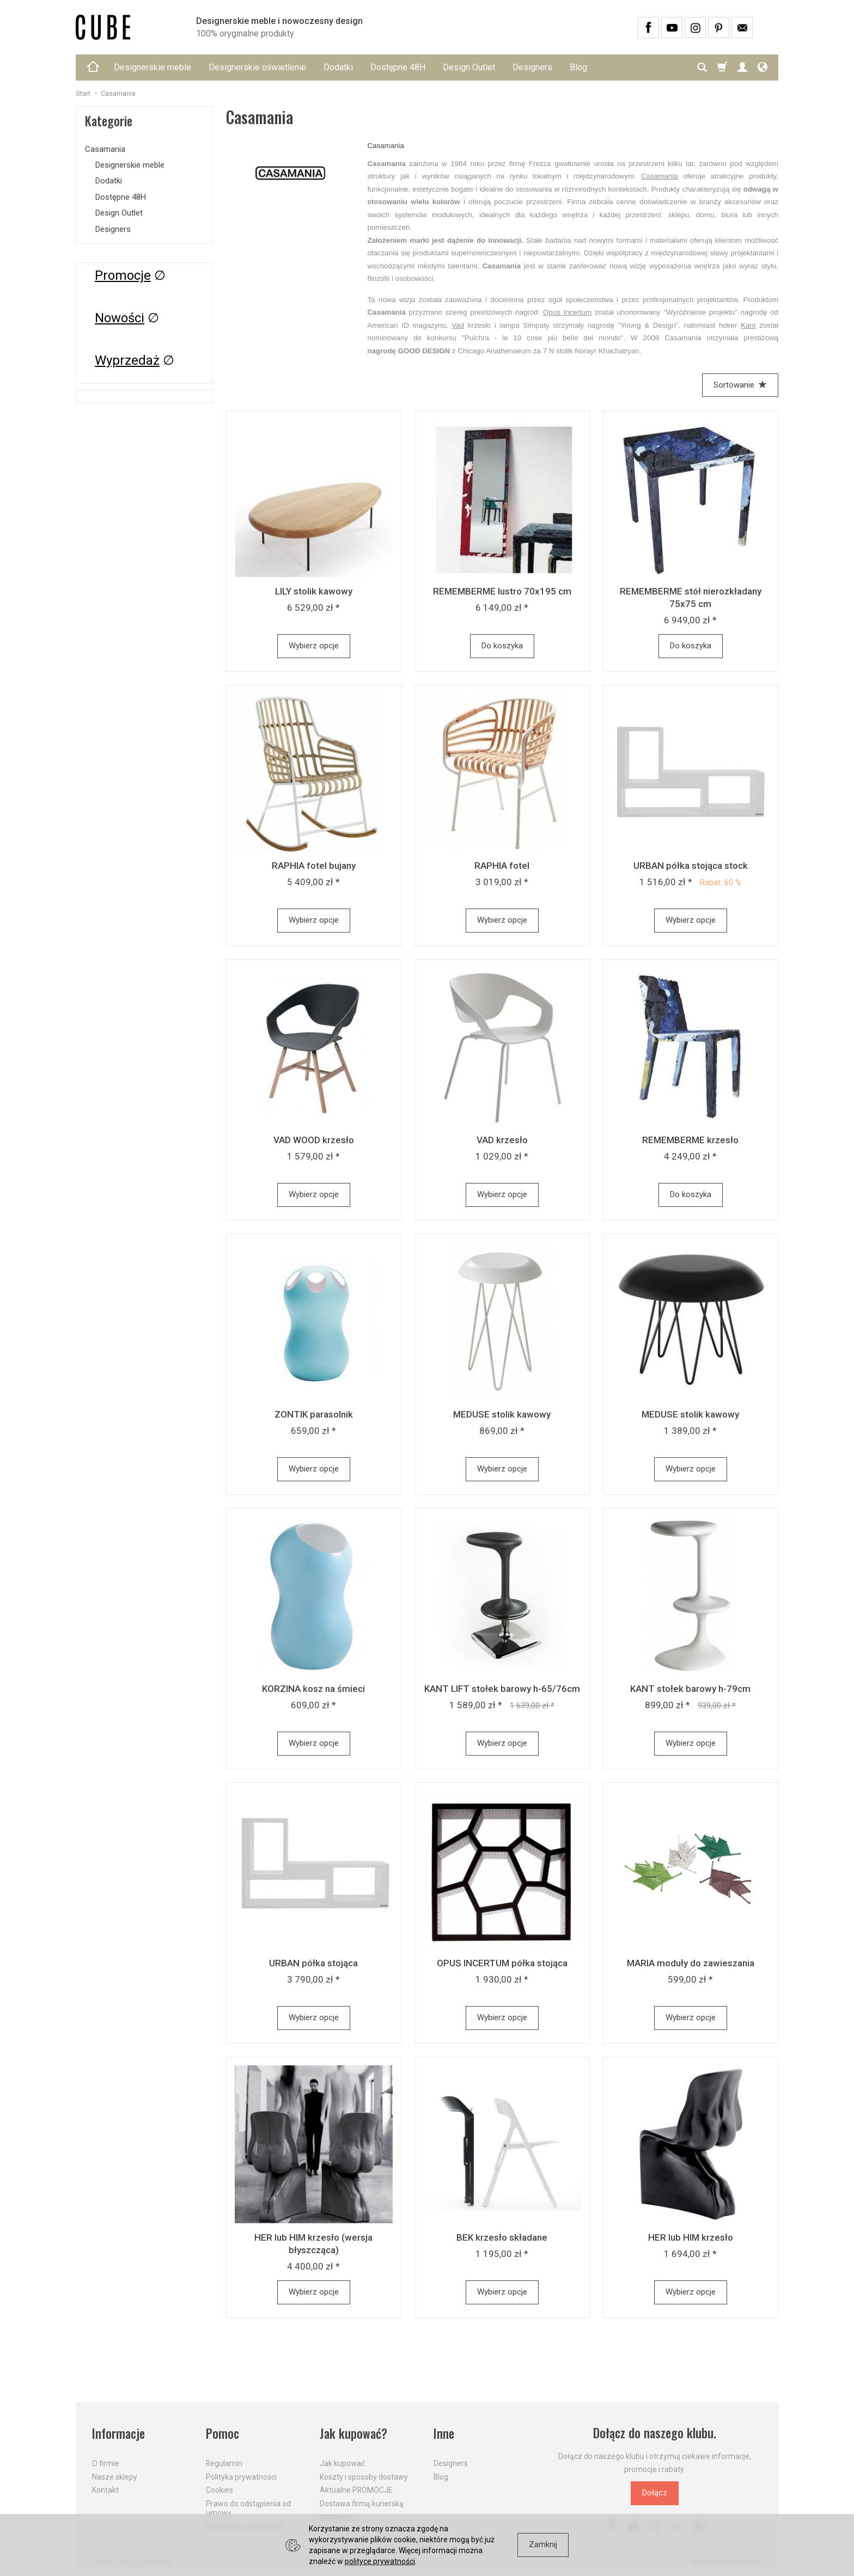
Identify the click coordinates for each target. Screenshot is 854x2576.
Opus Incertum (567, 312)
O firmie (105, 2463)
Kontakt (105, 2490)
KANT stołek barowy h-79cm (690, 1688)
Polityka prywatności (241, 2477)
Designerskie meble (152, 67)
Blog (578, 67)
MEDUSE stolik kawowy (502, 1414)
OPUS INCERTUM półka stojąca (502, 1963)
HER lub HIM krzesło (690, 2237)
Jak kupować (342, 2463)
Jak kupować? (353, 2433)
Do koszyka (502, 646)
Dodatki (338, 67)
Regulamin (224, 2463)
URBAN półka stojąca (313, 1963)
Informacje (118, 2433)
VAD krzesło (502, 1139)
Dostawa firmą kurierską (362, 2503)
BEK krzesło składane (501, 2237)
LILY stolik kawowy (313, 591)
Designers (532, 67)
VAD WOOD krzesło (313, 1139)
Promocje (123, 275)
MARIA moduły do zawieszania (690, 1963)
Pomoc (222, 2433)
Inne (444, 2433)
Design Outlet (469, 67)
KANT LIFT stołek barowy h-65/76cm (502, 1688)
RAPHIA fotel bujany (314, 865)
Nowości (119, 318)
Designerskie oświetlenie (257, 67)
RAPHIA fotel (501, 865)
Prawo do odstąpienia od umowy (248, 2508)
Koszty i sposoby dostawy (364, 2477)
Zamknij (543, 2544)
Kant (748, 325)
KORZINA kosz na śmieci (313, 1688)
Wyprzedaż (127, 360)
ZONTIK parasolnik (313, 1414)
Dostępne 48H (397, 67)
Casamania (659, 176)
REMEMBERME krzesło (690, 1139)
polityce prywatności (380, 2561)
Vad (458, 325)
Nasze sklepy (114, 2477)
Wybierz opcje (314, 646)
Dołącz (654, 2493)
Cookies (219, 2490)
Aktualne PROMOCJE (356, 2490)
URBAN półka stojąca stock (690, 865)
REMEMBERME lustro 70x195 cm (502, 591)
